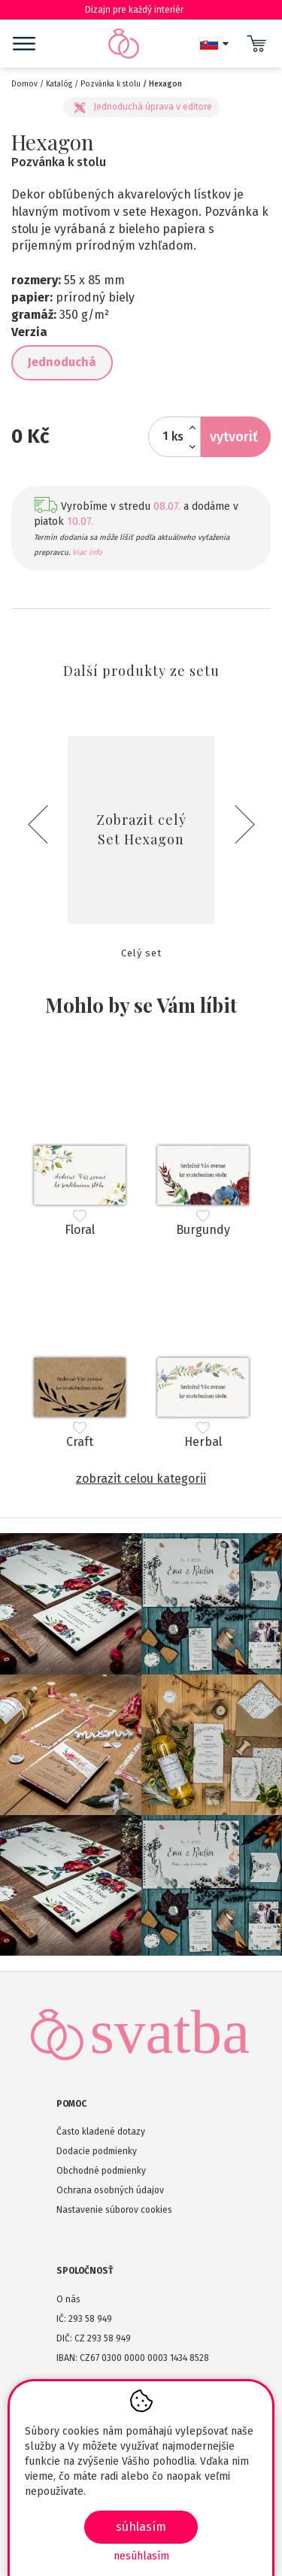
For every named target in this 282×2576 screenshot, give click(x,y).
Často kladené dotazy (100, 2131)
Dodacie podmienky (96, 2151)
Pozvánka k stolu (110, 84)
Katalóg (59, 84)
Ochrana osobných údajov (110, 2190)
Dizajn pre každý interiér (141, 10)
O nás (68, 2299)
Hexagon (165, 84)
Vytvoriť (234, 437)
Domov (24, 84)
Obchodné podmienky (101, 2170)
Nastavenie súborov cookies (114, 2210)
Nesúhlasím (141, 2556)
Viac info (87, 552)
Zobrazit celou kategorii (141, 1478)
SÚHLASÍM (141, 2527)
